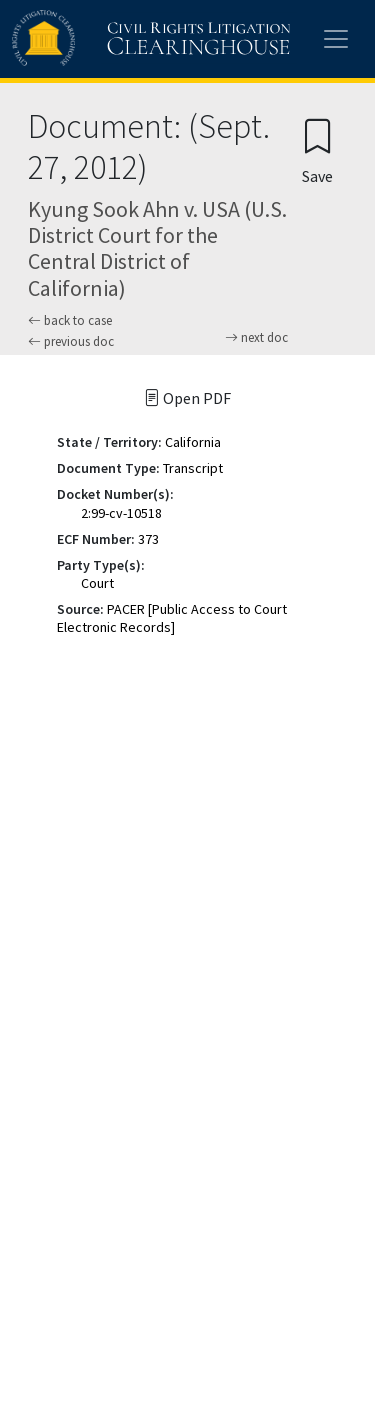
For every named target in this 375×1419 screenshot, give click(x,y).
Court (97, 583)
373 (148, 539)
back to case (70, 320)
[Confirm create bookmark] (317, 150)
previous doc (71, 341)
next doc (256, 338)
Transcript (193, 468)
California (193, 442)
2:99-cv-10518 (121, 513)
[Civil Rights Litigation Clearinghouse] (112, 39)
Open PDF (187, 398)
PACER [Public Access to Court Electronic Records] (172, 618)
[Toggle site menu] (336, 39)
